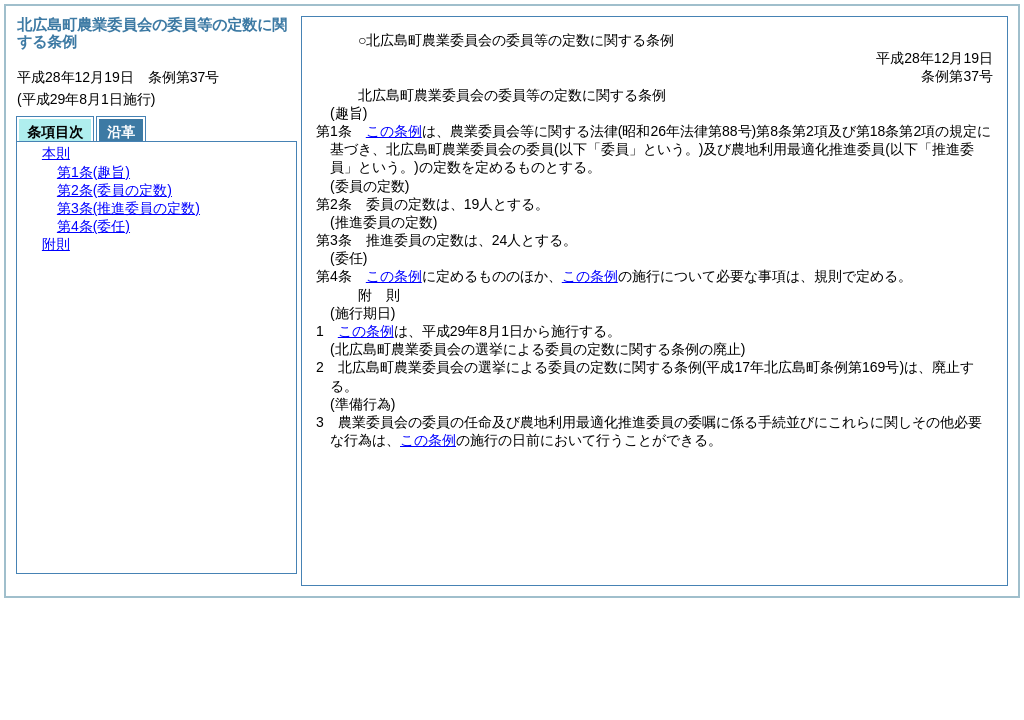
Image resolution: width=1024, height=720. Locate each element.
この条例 (394, 131)
